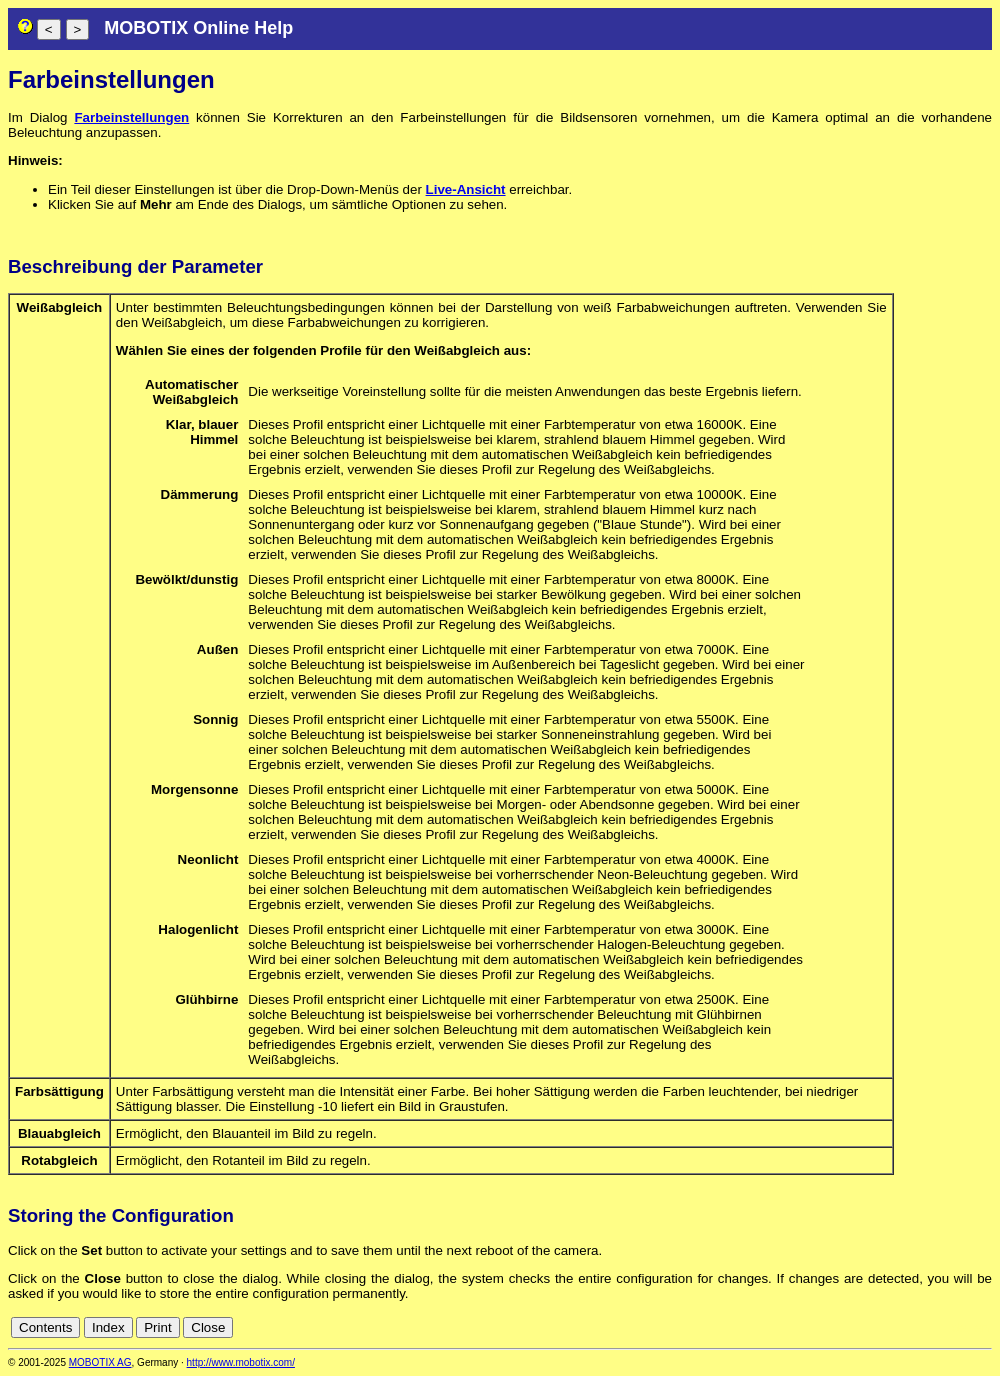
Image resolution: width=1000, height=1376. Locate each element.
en (981, 1327)
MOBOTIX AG (100, 1362)
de (959, 1327)
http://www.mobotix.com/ (241, 1362)
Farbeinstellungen (131, 117)
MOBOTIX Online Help (198, 28)
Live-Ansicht (466, 189)
